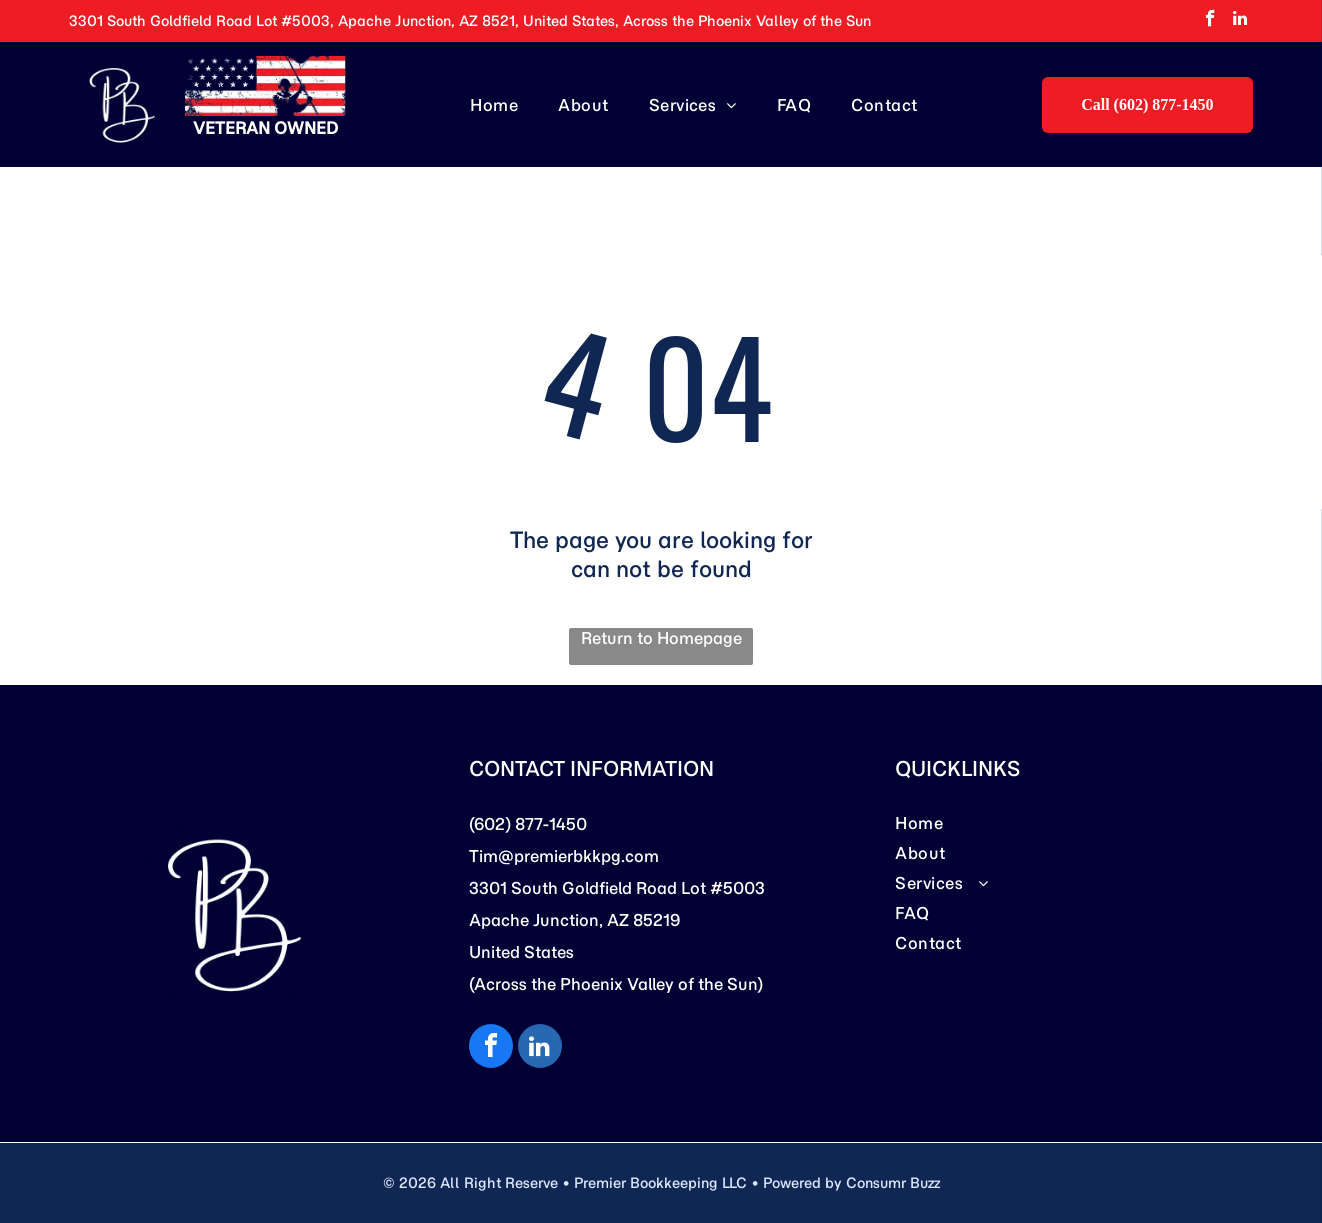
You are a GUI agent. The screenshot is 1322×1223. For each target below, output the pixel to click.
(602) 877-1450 (528, 824)
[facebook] (1210, 21)
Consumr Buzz (893, 1183)
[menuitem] (494, 104)
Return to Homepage (661, 638)
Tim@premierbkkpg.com (564, 856)
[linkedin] (1240, 21)
